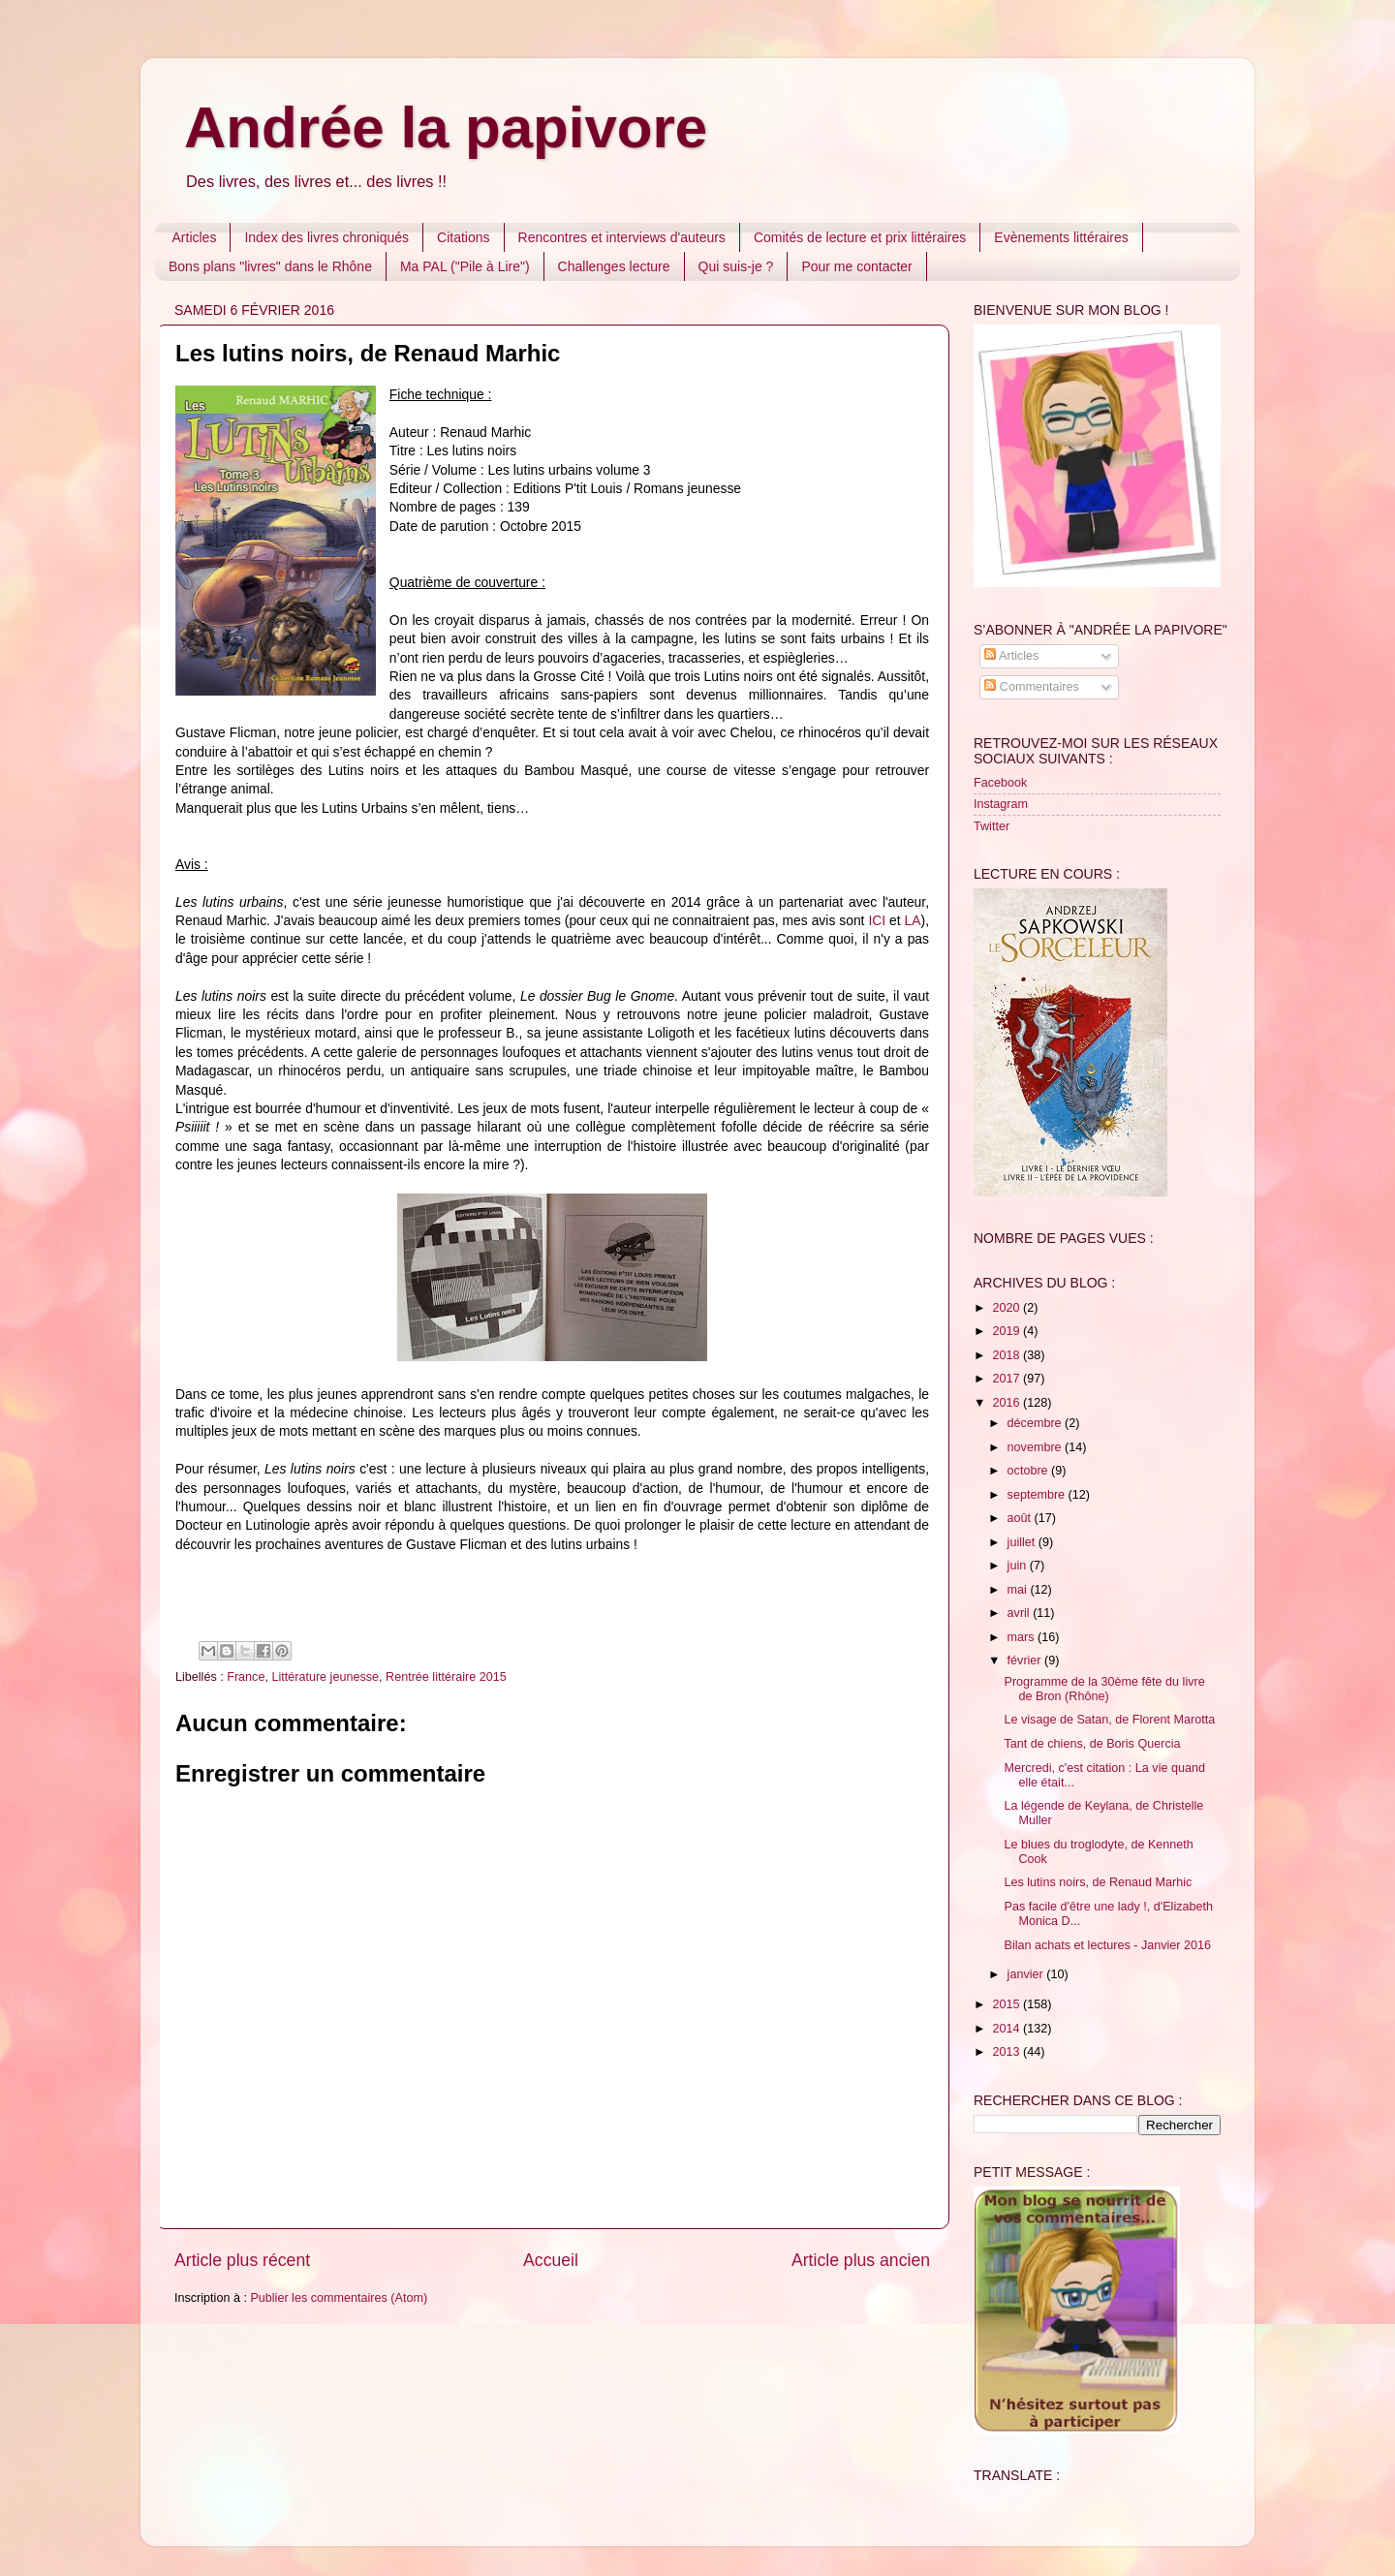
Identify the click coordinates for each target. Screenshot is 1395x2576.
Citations (463, 237)
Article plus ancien (860, 2260)
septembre (1038, 1495)
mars (1023, 1637)
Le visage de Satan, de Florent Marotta (1109, 1719)
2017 (1007, 1378)
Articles (194, 237)
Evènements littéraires (1061, 237)
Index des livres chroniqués (326, 237)
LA (913, 920)
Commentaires (1031, 687)
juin (1019, 1565)
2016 (1007, 1403)
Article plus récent (242, 2260)
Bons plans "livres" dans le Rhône (270, 266)
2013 (1007, 2052)
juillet (1023, 1542)
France (245, 1677)
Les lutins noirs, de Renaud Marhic (1098, 1882)
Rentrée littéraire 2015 (446, 1677)
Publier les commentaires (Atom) (338, 2298)
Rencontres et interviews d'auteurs (622, 237)
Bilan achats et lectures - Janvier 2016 (1107, 1945)
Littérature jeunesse (325, 1677)
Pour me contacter (856, 266)
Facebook (1000, 783)
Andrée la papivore (445, 127)
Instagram (1001, 804)
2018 (1007, 1355)
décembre (1037, 1423)
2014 (1007, 2028)
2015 (1007, 2004)
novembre (1037, 1447)
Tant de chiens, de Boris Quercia (1092, 1744)
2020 (1007, 1308)
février (1026, 1660)
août (1021, 1518)
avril (1021, 1613)
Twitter (991, 826)
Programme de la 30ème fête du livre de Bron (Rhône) (1104, 1689)
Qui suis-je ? (736, 266)
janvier (1027, 1974)
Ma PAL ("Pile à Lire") (465, 266)
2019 (1007, 1331)
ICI (876, 920)
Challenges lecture (614, 266)
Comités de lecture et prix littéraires (860, 237)
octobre (1030, 1470)
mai (1019, 1590)
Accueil (550, 2260)
